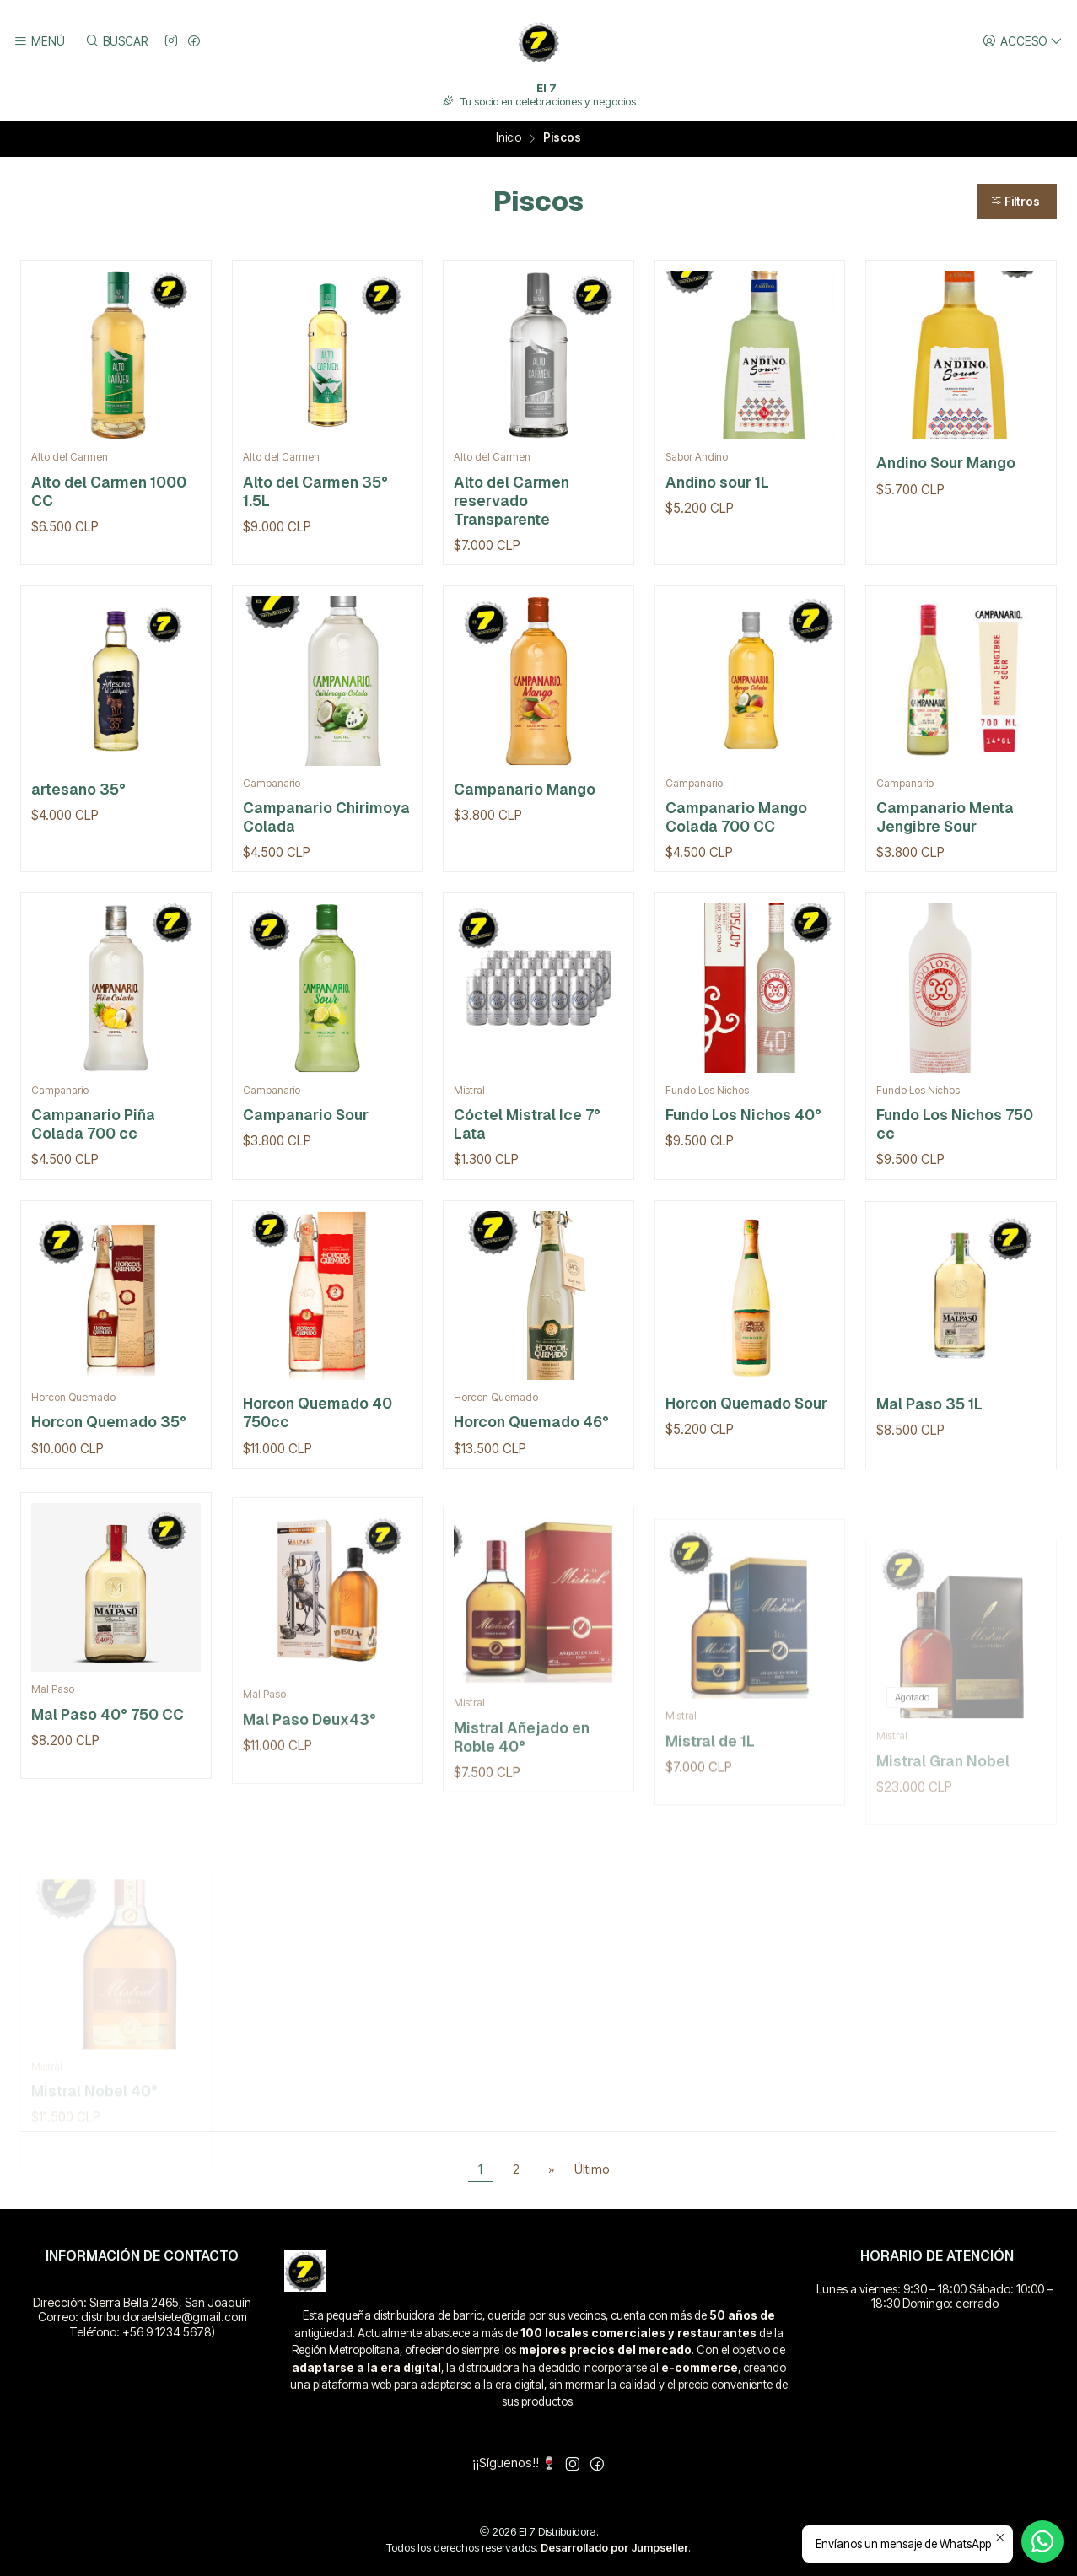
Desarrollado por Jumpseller (614, 2547)
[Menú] (39, 42)
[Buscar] (115, 42)
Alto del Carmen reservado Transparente (511, 500)
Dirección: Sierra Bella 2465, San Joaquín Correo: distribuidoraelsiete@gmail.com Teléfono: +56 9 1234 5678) (142, 2317)
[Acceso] (1022, 42)
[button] (1017, 201)
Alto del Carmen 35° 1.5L (315, 491)
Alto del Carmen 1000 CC (108, 491)
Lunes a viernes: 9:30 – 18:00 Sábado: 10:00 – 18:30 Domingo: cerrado (934, 2296)
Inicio (508, 138)
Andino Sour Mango (945, 462)
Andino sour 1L (717, 482)
